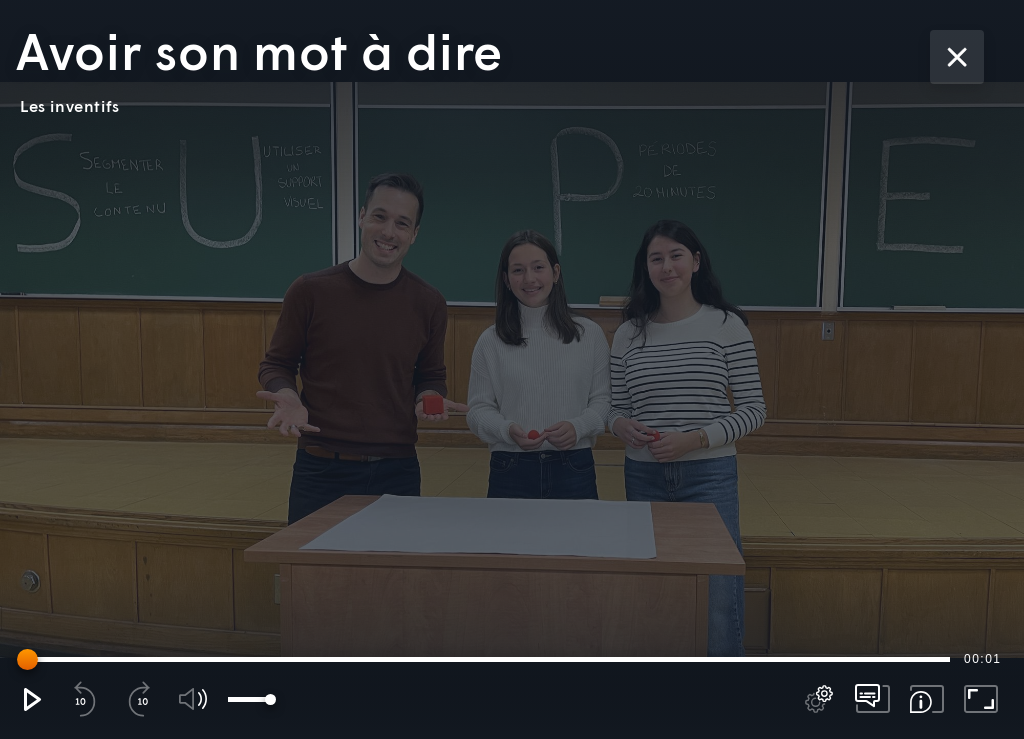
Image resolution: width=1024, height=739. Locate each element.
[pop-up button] (819, 699)
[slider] (487, 659)
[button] (31, 699)
